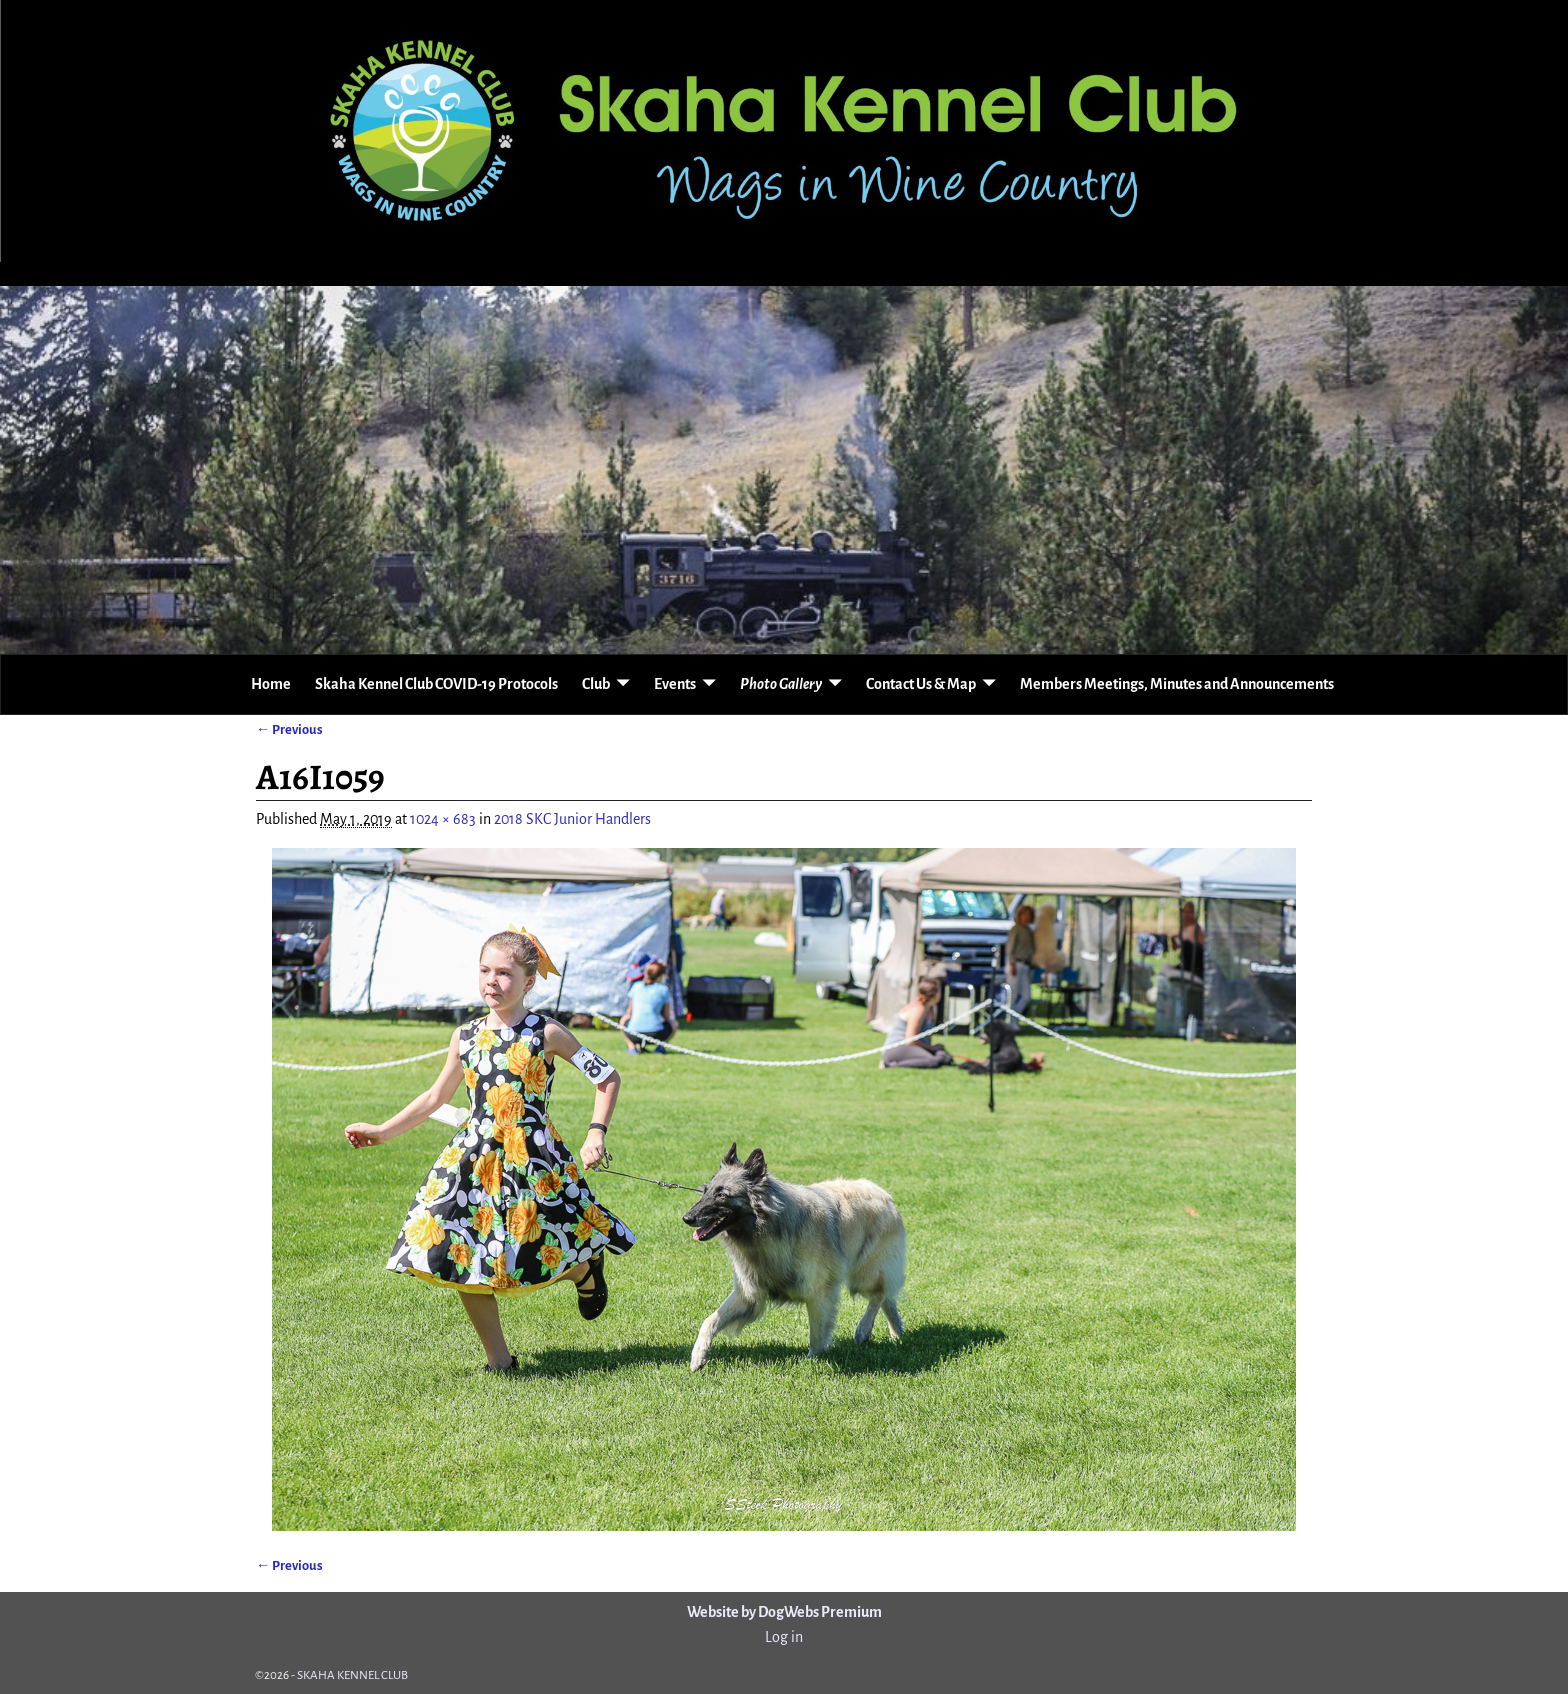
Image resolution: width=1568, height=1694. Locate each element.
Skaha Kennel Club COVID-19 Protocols (436, 684)
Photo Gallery (781, 684)
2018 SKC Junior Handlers (572, 819)
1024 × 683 (443, 819)
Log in (784, 1637)
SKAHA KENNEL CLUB (352, 1675)
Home (271, 684)
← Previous (289, 729)
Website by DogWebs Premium (784, 1612)
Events (675, 684)
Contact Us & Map (921, 684)
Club (596, 684)
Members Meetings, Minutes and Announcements (1177, 684)
